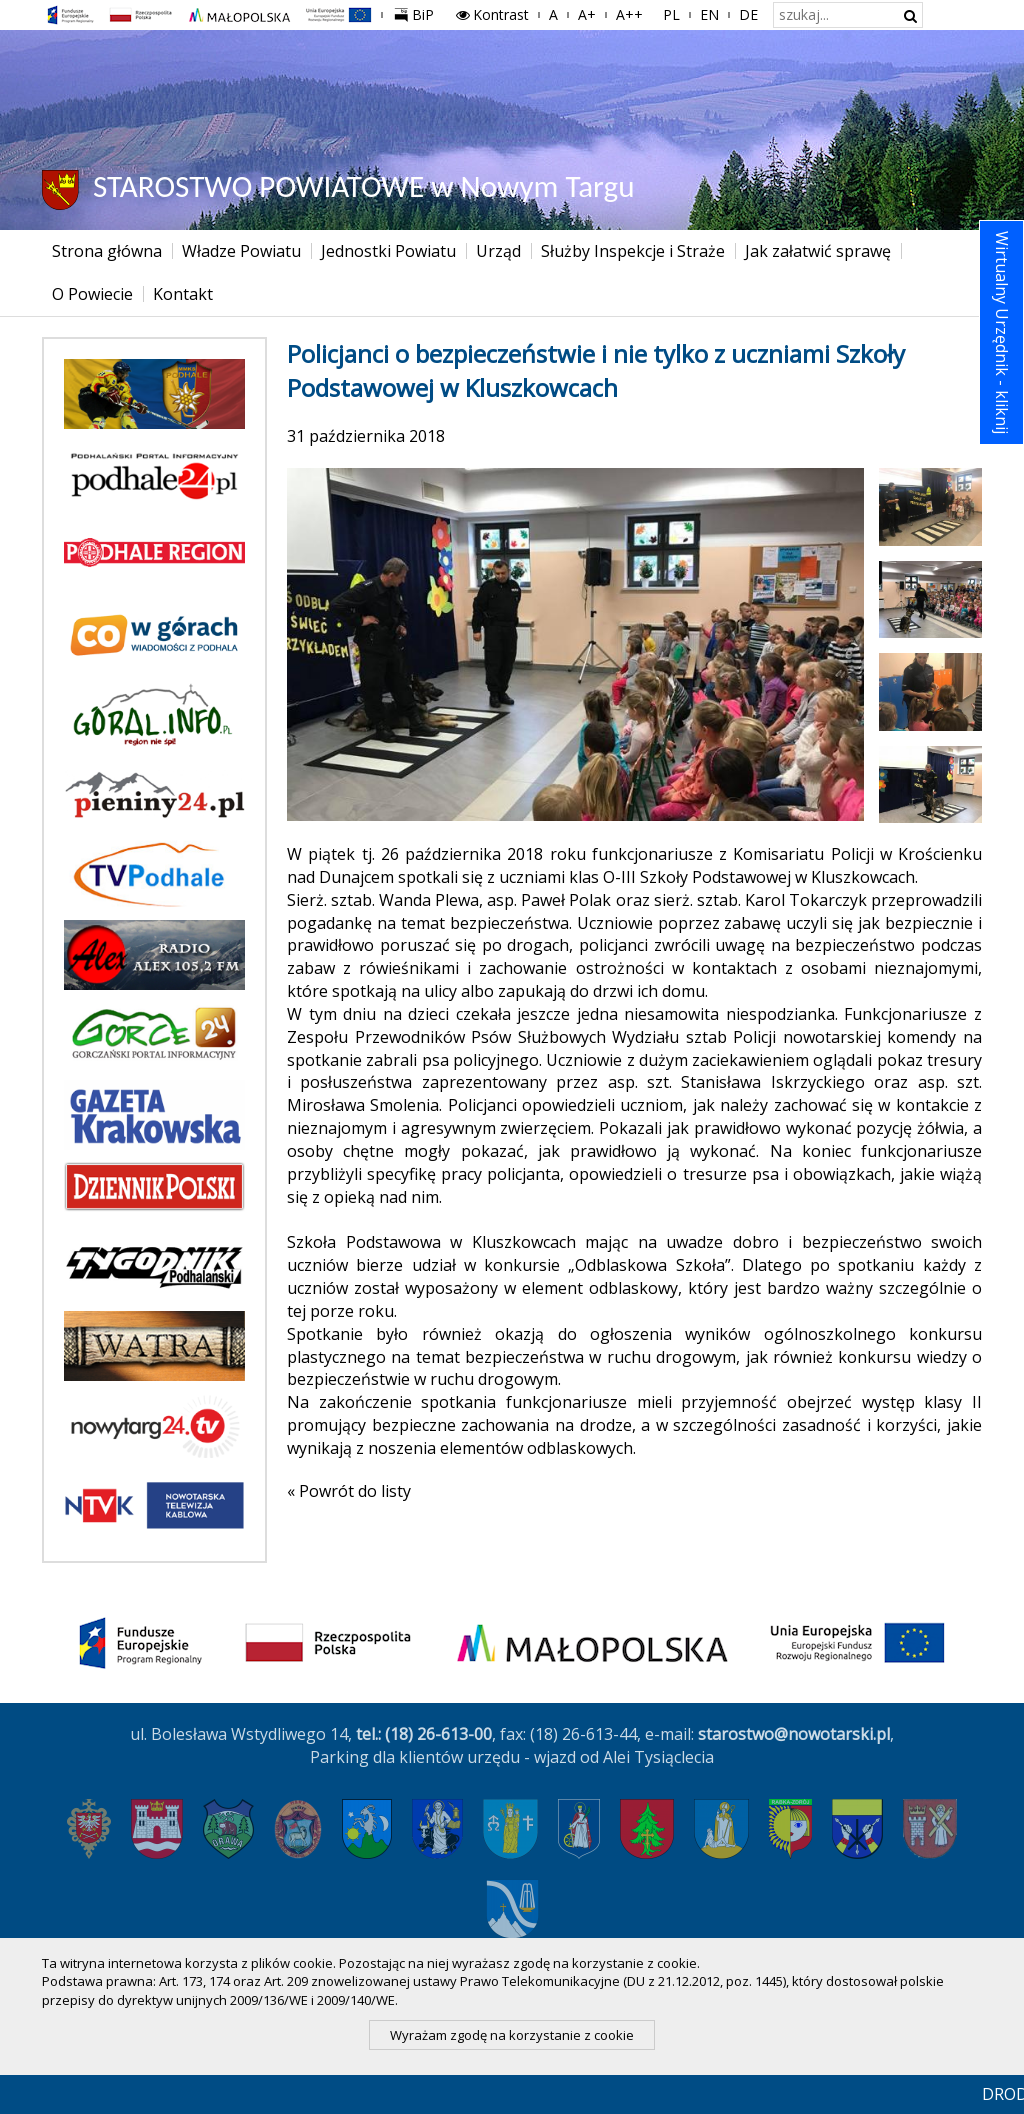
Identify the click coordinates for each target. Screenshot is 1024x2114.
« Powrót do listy (349, 1491)
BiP (418, 12)
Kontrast (492, 14)
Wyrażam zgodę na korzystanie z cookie (512, 2035)
